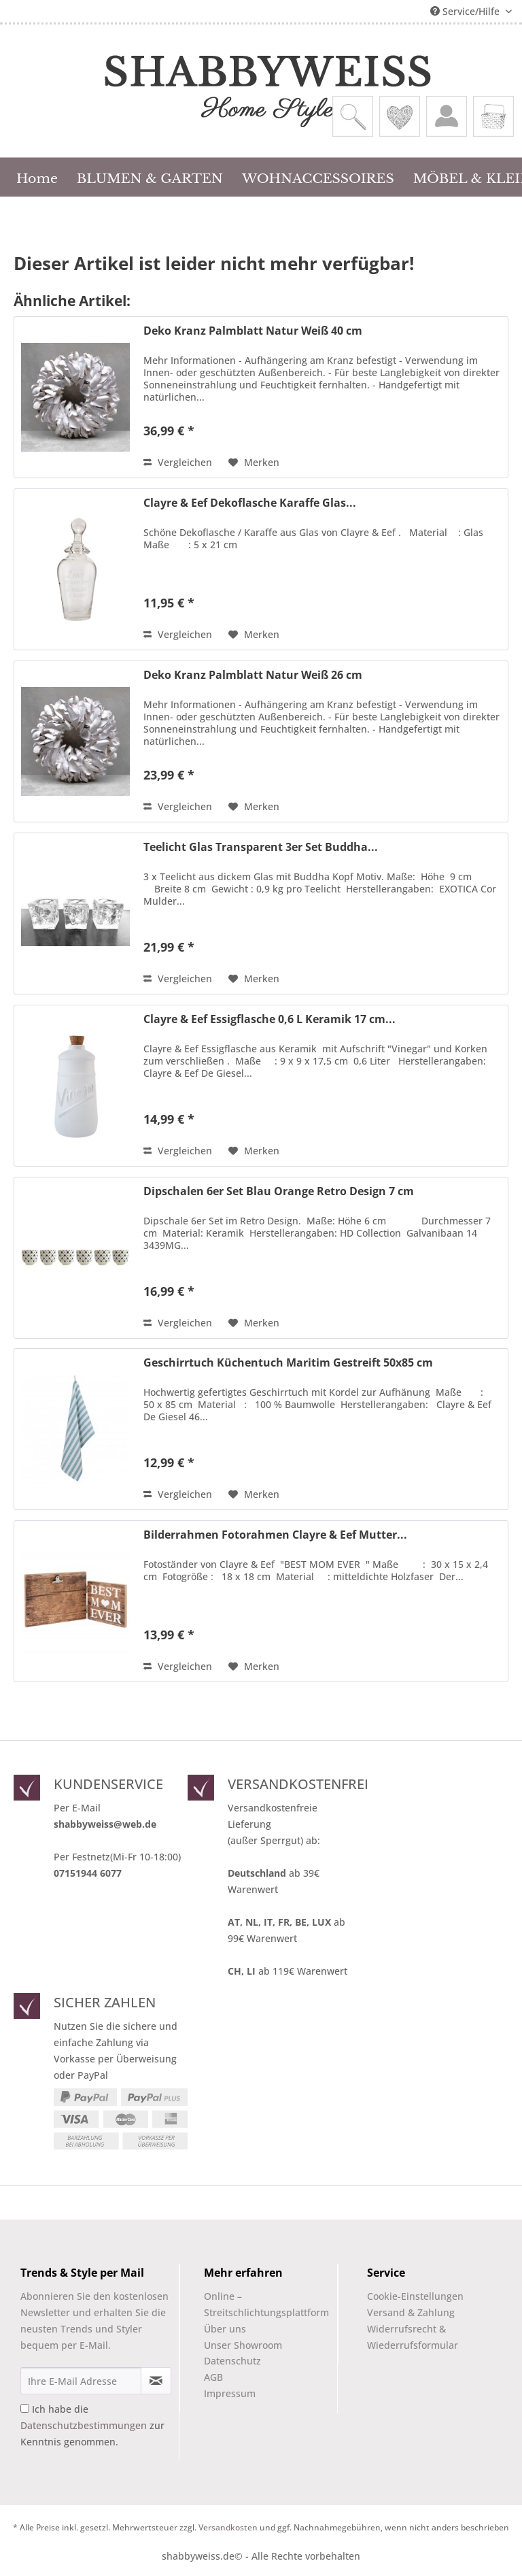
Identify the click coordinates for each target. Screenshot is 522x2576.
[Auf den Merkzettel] (253, 462)
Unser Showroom (243, 2345)
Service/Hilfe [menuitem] (466, 11)
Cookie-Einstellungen (415, 2296)
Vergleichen (177, 462)
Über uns (225, 2328)
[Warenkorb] (493, 116)
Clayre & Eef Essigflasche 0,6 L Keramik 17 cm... (269, 1019)
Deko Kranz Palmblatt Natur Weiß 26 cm (252, 675)
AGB (213, 2377)
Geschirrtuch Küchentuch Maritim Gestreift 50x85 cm (288, 1363)
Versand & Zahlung (411, 2312)
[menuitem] (352, 116)
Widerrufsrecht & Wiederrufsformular (412, 2337)
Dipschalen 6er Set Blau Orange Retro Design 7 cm (278, 1191)
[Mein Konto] (446, 116)
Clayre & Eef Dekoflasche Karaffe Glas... (249, 503)
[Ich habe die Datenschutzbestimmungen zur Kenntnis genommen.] (24, 2408)
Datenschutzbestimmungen (83, 2425)
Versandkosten (228, 2527)
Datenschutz (232, 2360)
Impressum (230, 2393)
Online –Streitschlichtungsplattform (255, 2304)
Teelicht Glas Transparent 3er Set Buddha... (260, 847)
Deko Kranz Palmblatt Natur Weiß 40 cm (252, 331)
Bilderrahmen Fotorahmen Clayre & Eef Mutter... (275, 1535)
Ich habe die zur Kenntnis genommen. (92, 2425)
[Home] (37, 177)
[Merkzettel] (399, 116)
